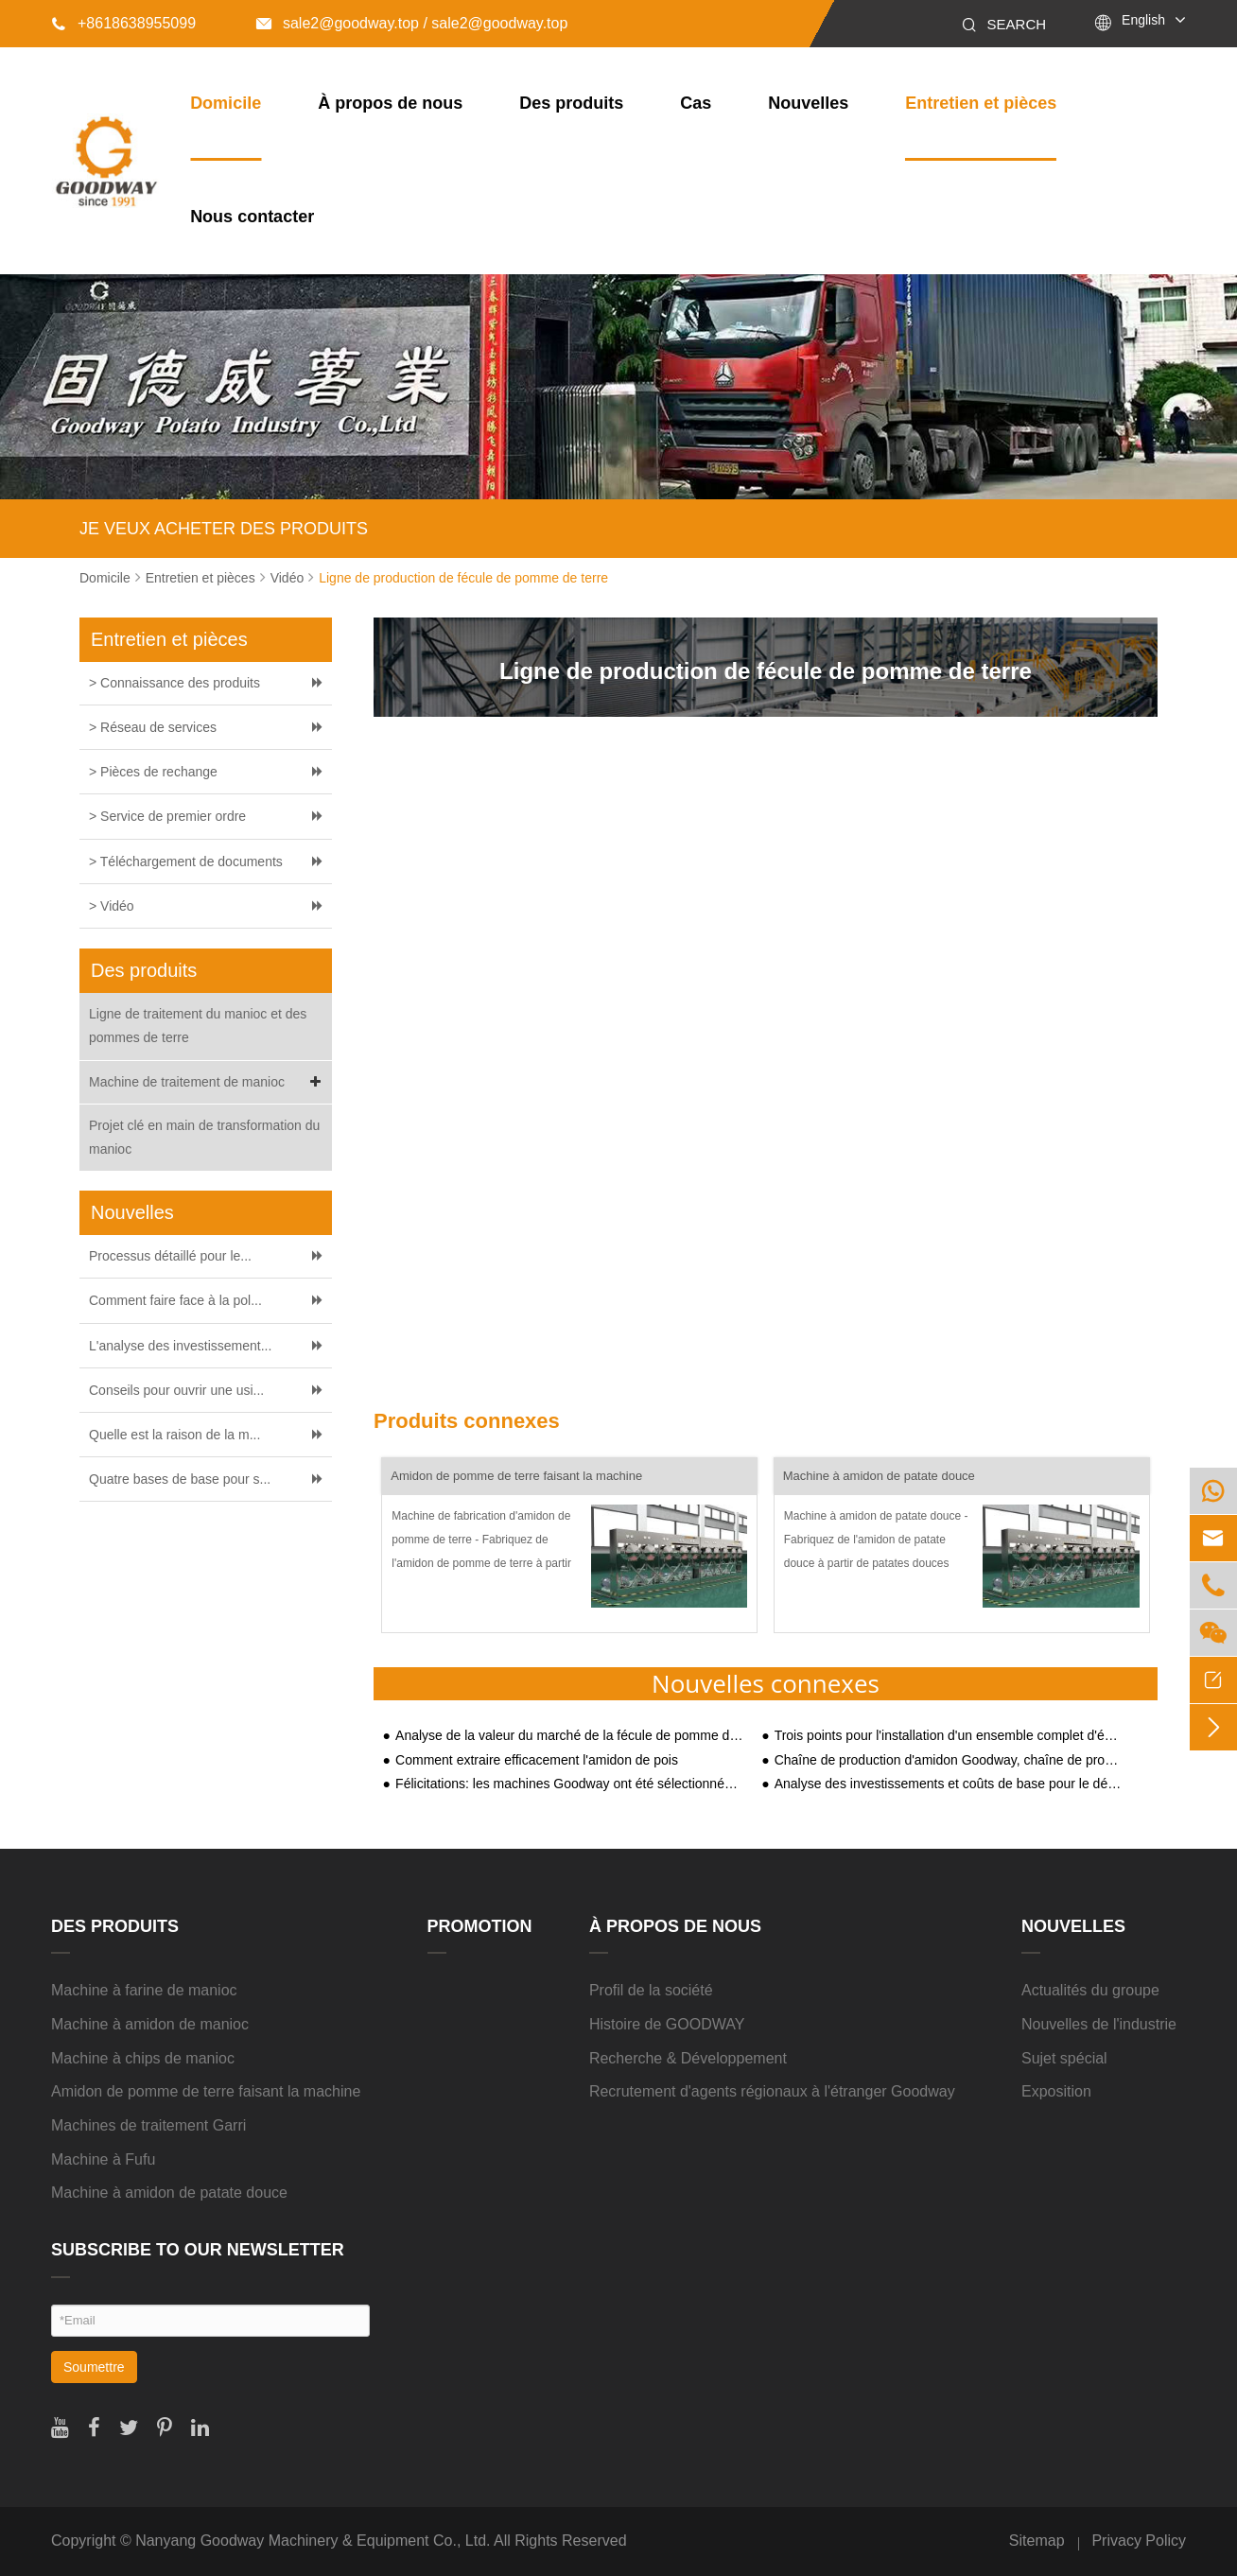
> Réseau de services (153, 727)
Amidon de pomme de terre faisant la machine (516, 1476)
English (1143, 19)
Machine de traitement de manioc (208, 1082)
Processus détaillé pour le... (170, 1255)
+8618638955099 (123, 23)
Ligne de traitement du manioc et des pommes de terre (197, 1025)
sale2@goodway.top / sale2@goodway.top (411, 23)
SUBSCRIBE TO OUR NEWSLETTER (197, 2249)
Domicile (225, 103)
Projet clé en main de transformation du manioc (204, 1137)
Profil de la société (651, 1990)
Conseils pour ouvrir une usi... (176, 1390)
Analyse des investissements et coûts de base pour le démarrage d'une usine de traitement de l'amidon (949, 1784)
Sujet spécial (1064, 2058)
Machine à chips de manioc (143, 2058)
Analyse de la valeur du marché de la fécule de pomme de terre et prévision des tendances (569, 1736)
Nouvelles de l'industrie (1098, 2024)
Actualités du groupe (1090, 1990)
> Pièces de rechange (153, 771)
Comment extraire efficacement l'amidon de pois (536, 1760)
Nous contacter (252, 216)
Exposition (1056, 2091)
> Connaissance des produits (174, 682)
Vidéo (287, 577)
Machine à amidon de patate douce (879, 1476)
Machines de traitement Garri (148, 2125)
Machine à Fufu (103, 2159)
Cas (695, 103)
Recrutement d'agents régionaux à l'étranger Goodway (772, 2091)
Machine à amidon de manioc (150, 2024)
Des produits (571, 103)
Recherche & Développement (688, 2058)
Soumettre (94, 2367)
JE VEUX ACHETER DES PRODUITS (223, 528)
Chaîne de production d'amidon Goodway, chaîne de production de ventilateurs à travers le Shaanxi (949, 1760)
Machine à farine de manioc (144, 1990)
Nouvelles (808, 103)
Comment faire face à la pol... (175, 1300)
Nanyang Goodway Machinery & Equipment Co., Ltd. (312, 2540)
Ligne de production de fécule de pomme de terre (463, 577)
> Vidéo (111, 906)
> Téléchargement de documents (186, 861)
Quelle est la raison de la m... (174, 1434)
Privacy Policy (1138, 2540)
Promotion (479, 1926)
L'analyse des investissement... (180, 1345)
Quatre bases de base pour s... (179, 1479)
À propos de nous (390, 103)
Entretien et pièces (980, 103)
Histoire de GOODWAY (666, 2024)
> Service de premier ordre (167, 816)
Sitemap (1037, 2540)
